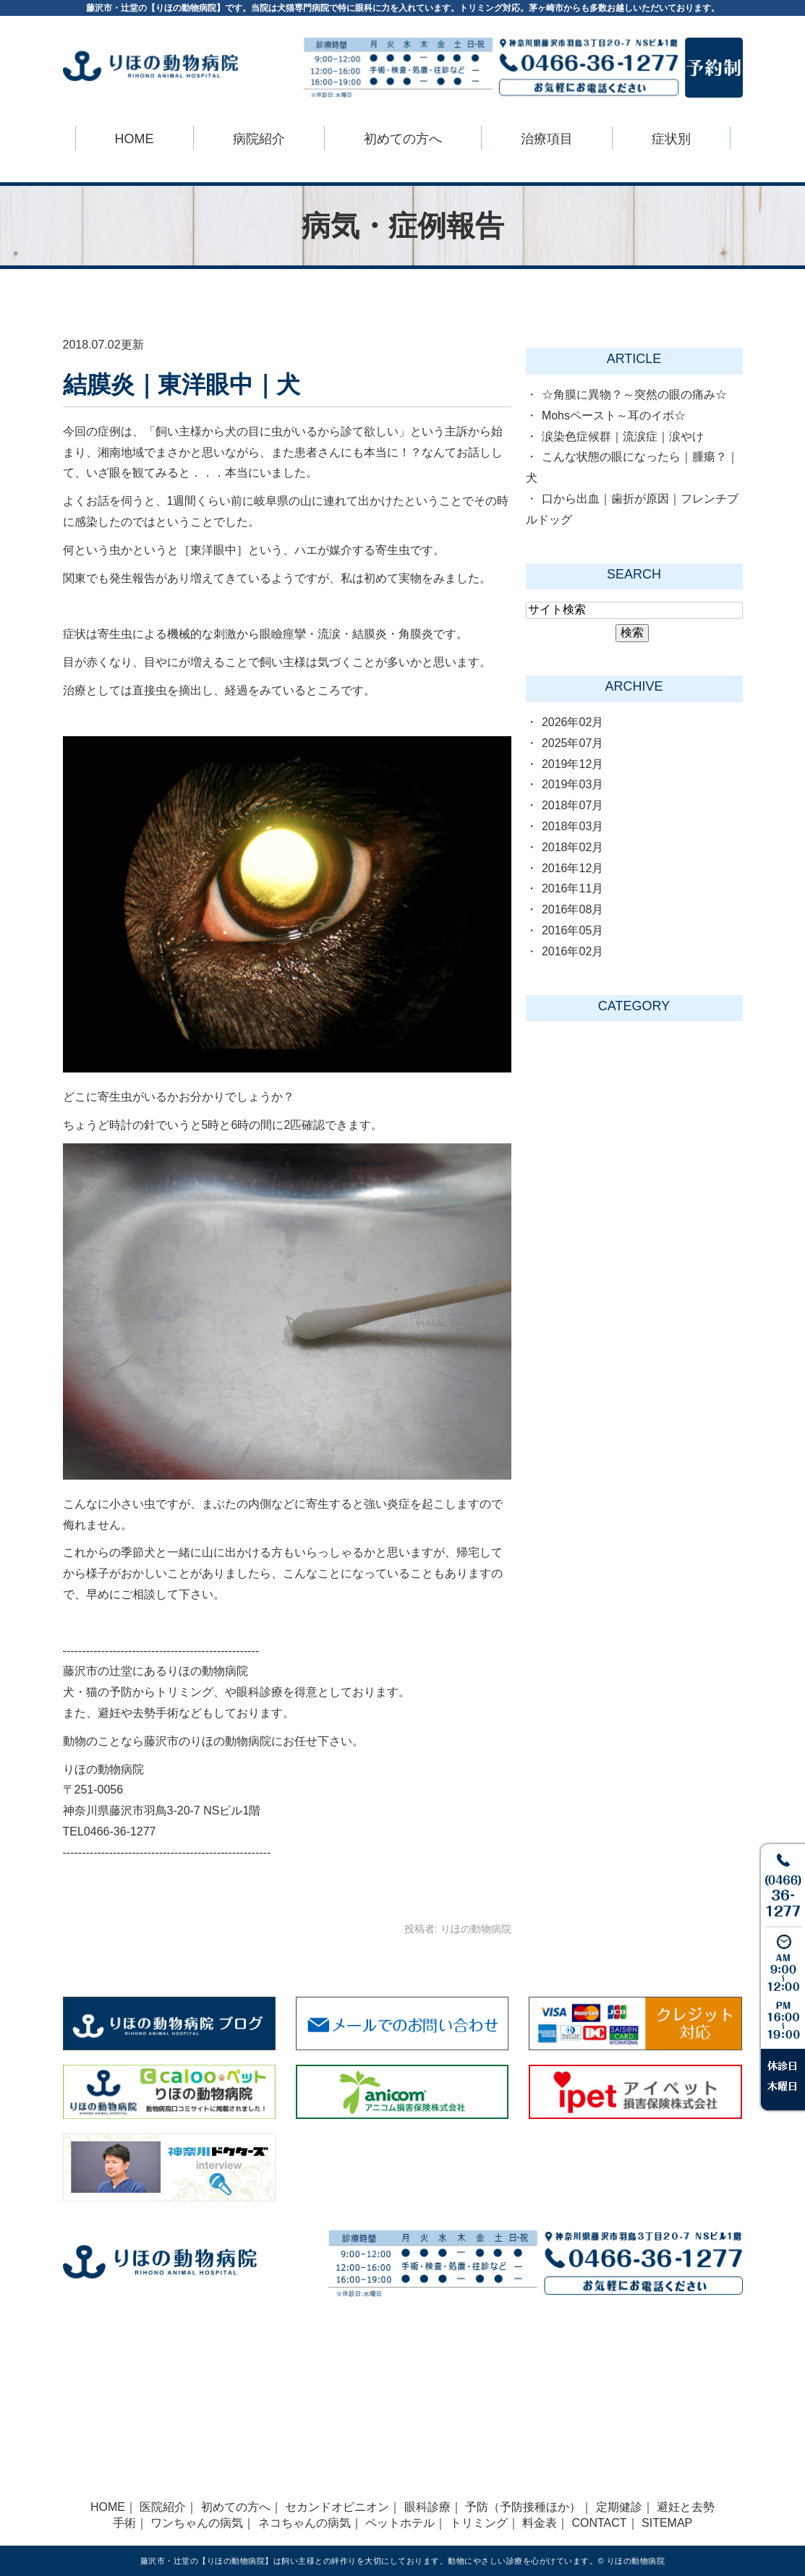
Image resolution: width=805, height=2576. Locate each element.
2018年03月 (572, 826)
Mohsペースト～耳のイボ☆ (614, 415)
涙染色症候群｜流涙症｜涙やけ (623, 436)
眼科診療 (427, 2507)
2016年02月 (572, 951)
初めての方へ (236, 2507)
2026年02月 (572, 722)
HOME (134, 139)
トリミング (479, 2523)
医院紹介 (163, 2507)
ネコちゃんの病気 (304, 2523)
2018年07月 (572, 805)
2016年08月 (572, 909)
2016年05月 (572, 930)
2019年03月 (572, 784)
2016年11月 (572, 888)
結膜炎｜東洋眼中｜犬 (181, 384)
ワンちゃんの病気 (196, 2523)
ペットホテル (400, 2523)
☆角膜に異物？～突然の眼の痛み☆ (634, 394)
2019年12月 (572, 764)
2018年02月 (572, 847)
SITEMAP (667, 2523)
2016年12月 (572, 868)
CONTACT (598, 2523)
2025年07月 (572, 743)
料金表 (539, 2523)
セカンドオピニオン (337, 2507)
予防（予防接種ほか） (523, 2507)
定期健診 (619, 2507)
